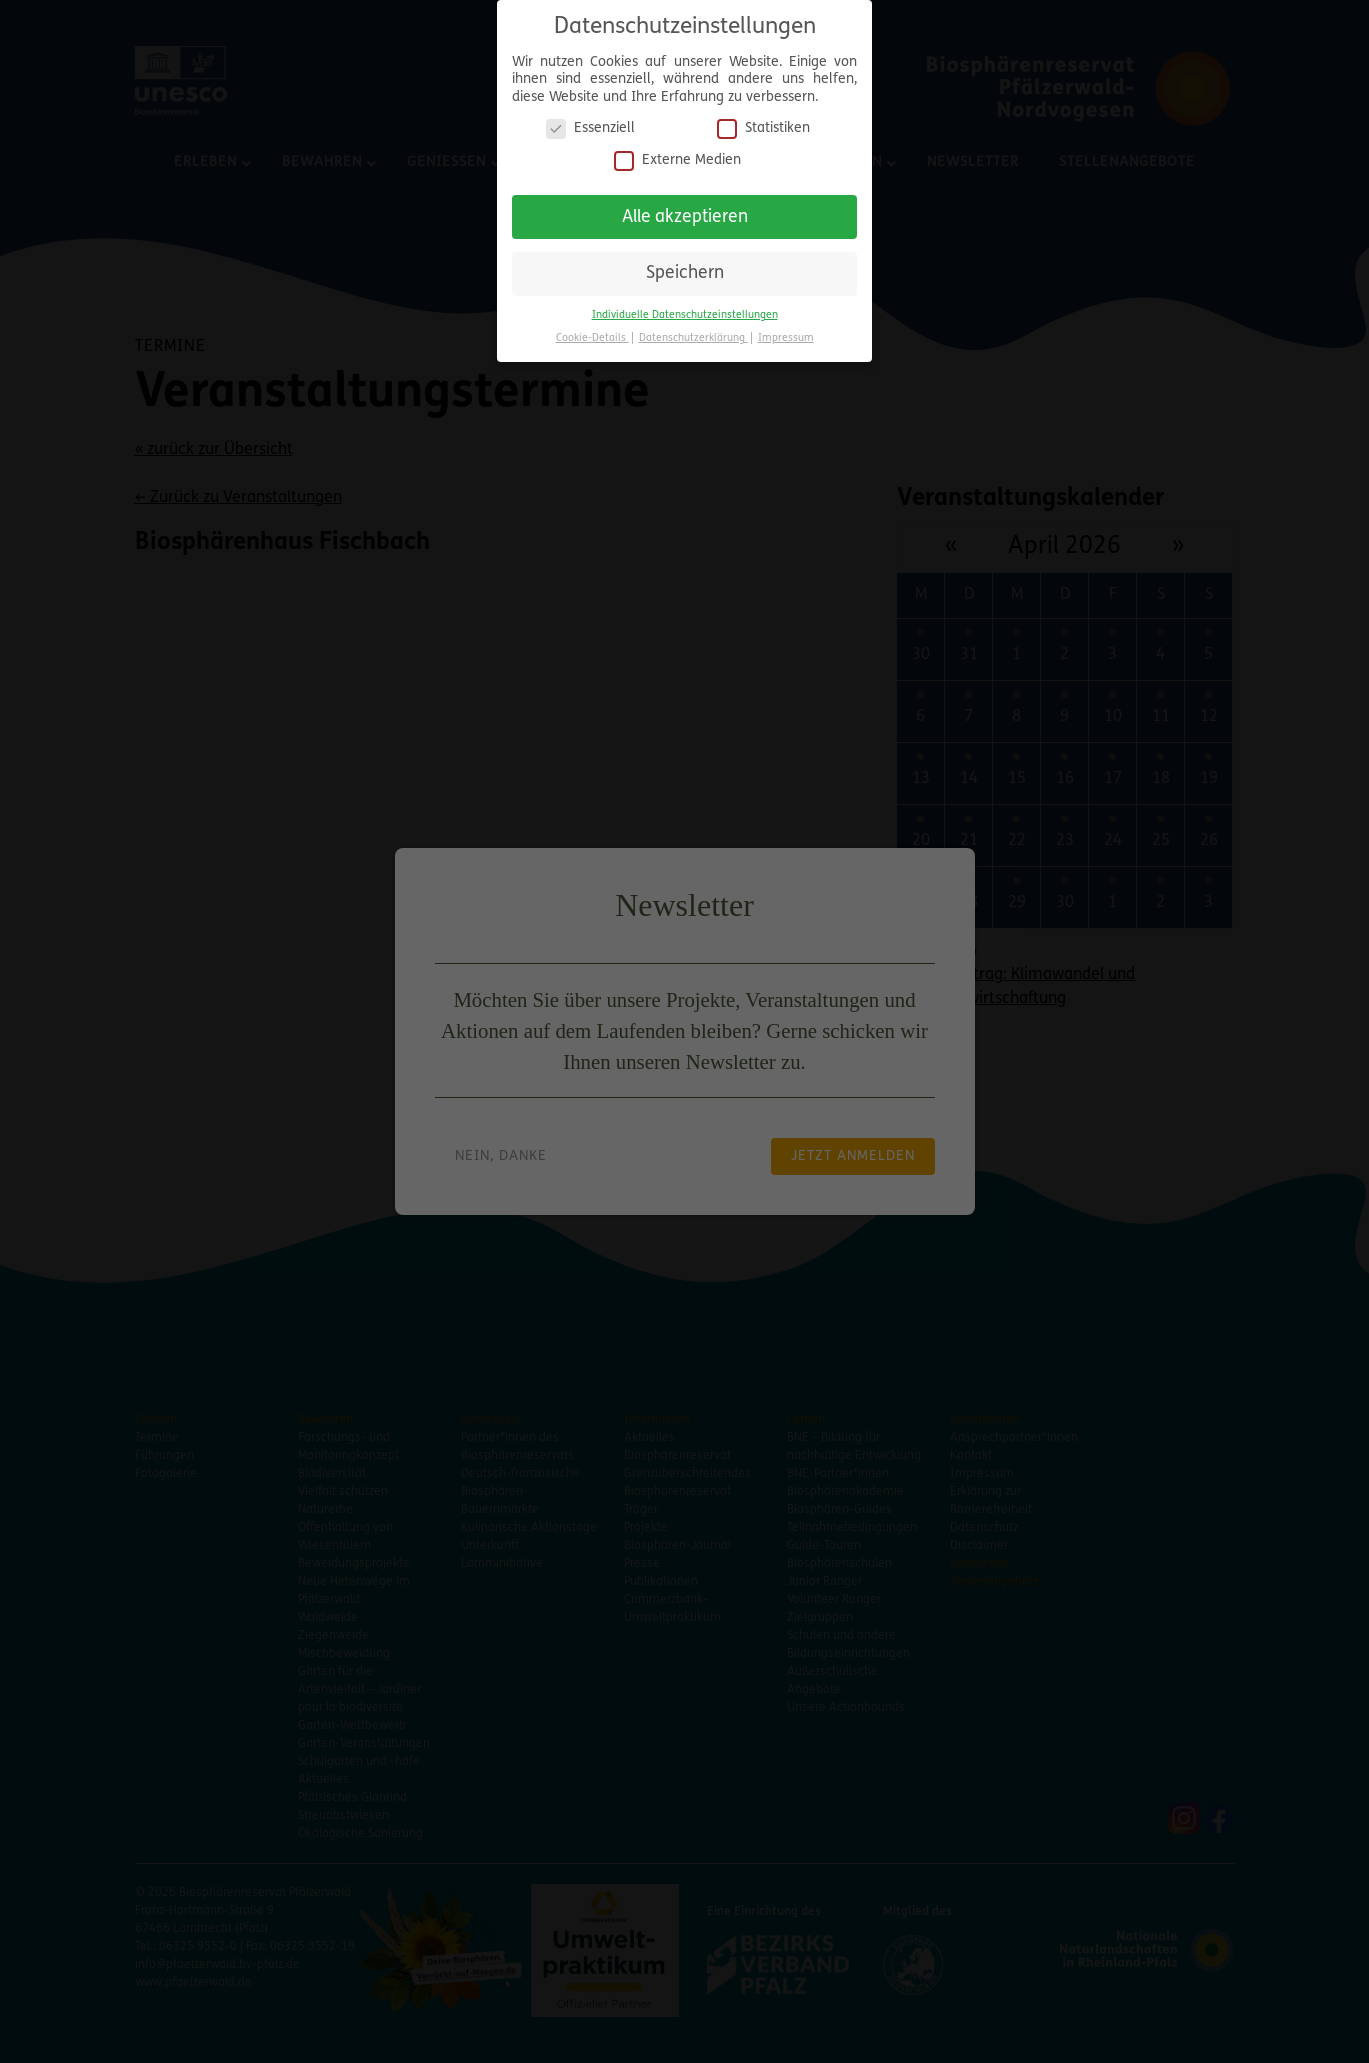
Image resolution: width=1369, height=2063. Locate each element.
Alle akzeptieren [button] (685, 217)
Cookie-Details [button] (592, 338)
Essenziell (590, 128)
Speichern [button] (685, 273)
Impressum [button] (786, 338)
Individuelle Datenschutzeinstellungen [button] (685, 315)
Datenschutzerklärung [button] (693, 338)
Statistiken (763, 128)
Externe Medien (677, 160)
